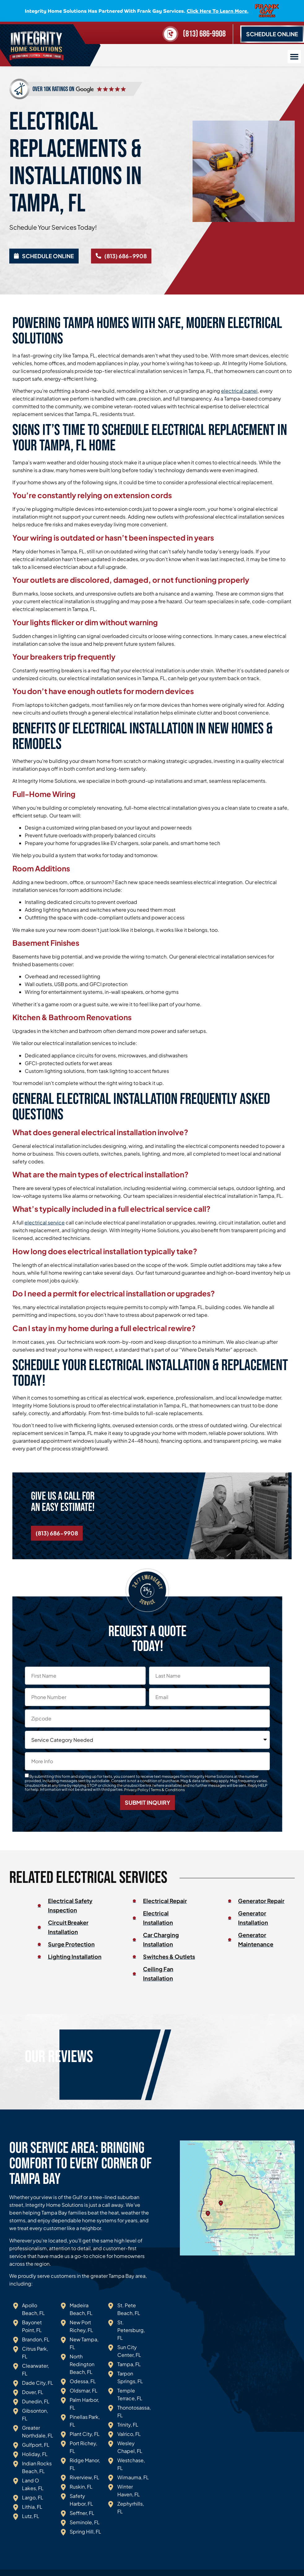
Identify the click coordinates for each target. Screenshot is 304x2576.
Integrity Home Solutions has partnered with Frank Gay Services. (137, 10)
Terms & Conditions (168, 1790)
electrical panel (239, 390)
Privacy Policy (136, 1790)
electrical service (44, 1222)
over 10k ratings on (53, 89)
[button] (294, 57)
